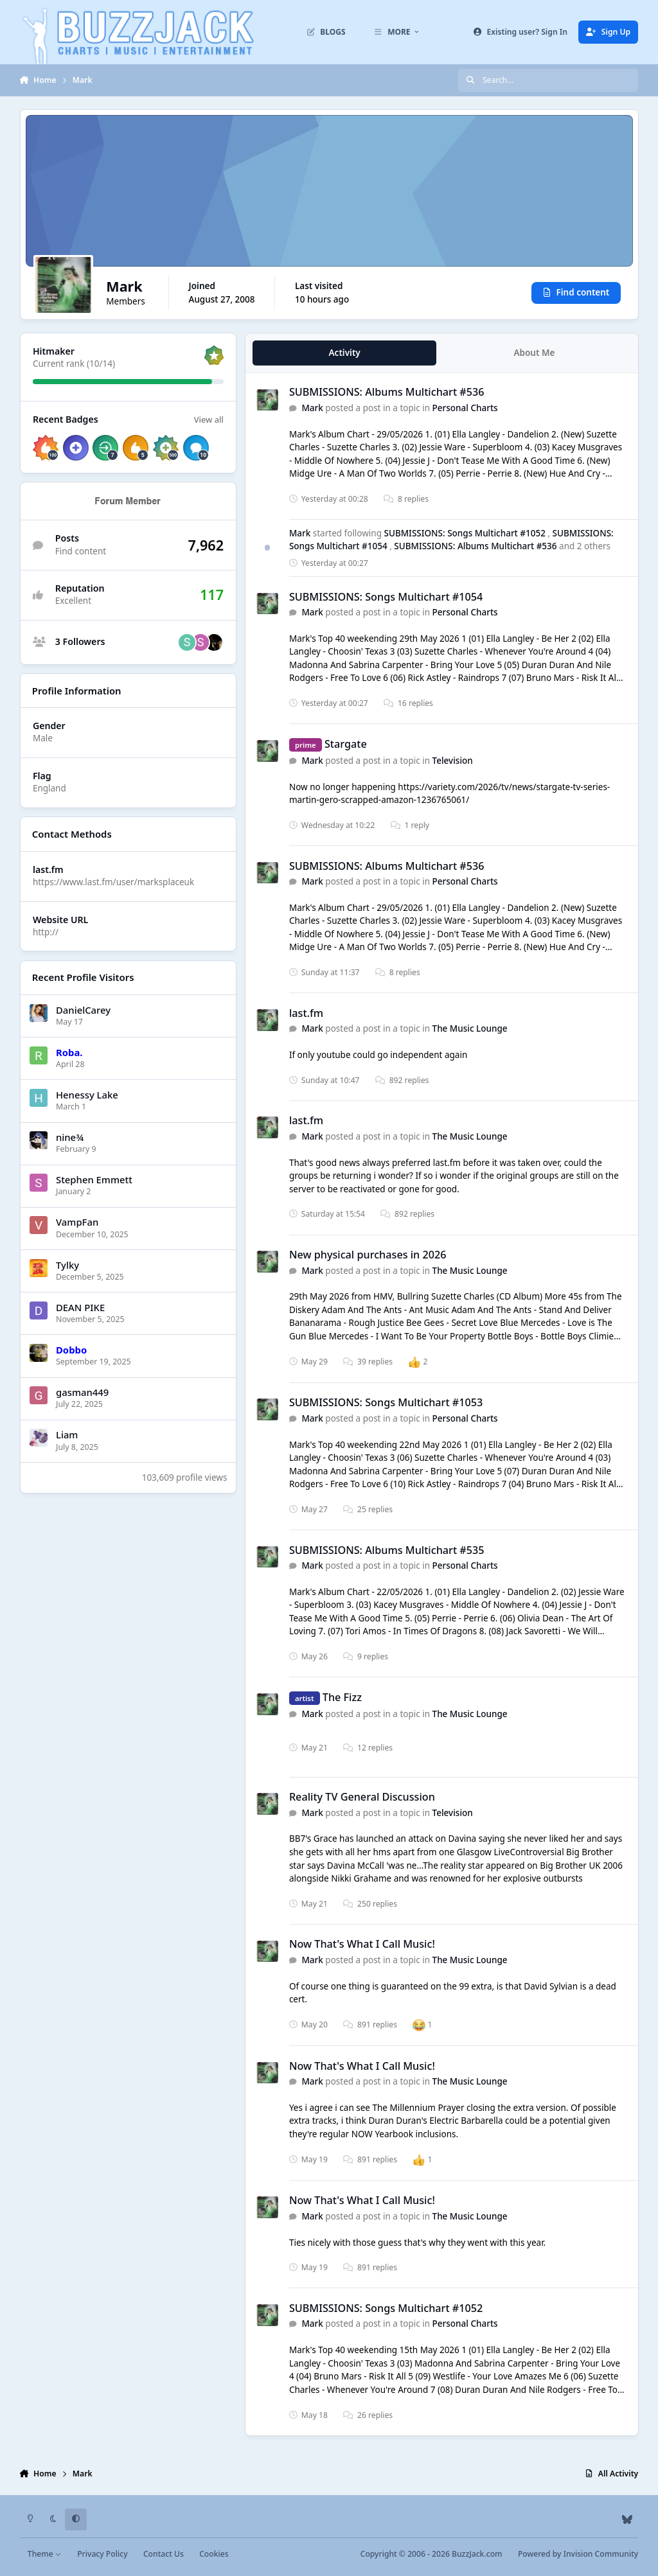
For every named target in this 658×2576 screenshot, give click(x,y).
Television (452, 760)
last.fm (306, 1013)
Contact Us (163, 2553)
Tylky (67, 1264)
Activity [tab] (344, 352)
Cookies (213, 2553)
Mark (312, 408)
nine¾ (70, 1137)
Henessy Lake (87, 1094)
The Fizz (342, 1697)
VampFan (77, 1221)
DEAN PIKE (80, 1307)
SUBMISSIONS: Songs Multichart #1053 (386, 1403)
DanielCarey (83, 1009)
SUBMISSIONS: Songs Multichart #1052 (465, 533)
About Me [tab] (534, 352)
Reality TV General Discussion (362, 1797)
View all (208, 419)
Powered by (578, 2553)
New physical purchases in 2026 (368, 1255)
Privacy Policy (102, 2553)
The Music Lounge (469, 1028)
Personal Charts (464, 408)
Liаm (67, 1434)
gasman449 (82, 1392)
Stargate (346, 744)
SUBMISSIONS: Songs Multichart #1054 (386, 597)
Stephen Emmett (94, 1179)
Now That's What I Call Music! (362, 1944)
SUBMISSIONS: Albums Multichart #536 (387, 392)
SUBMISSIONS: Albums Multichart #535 (387, 1550)
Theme (45, 2553)
